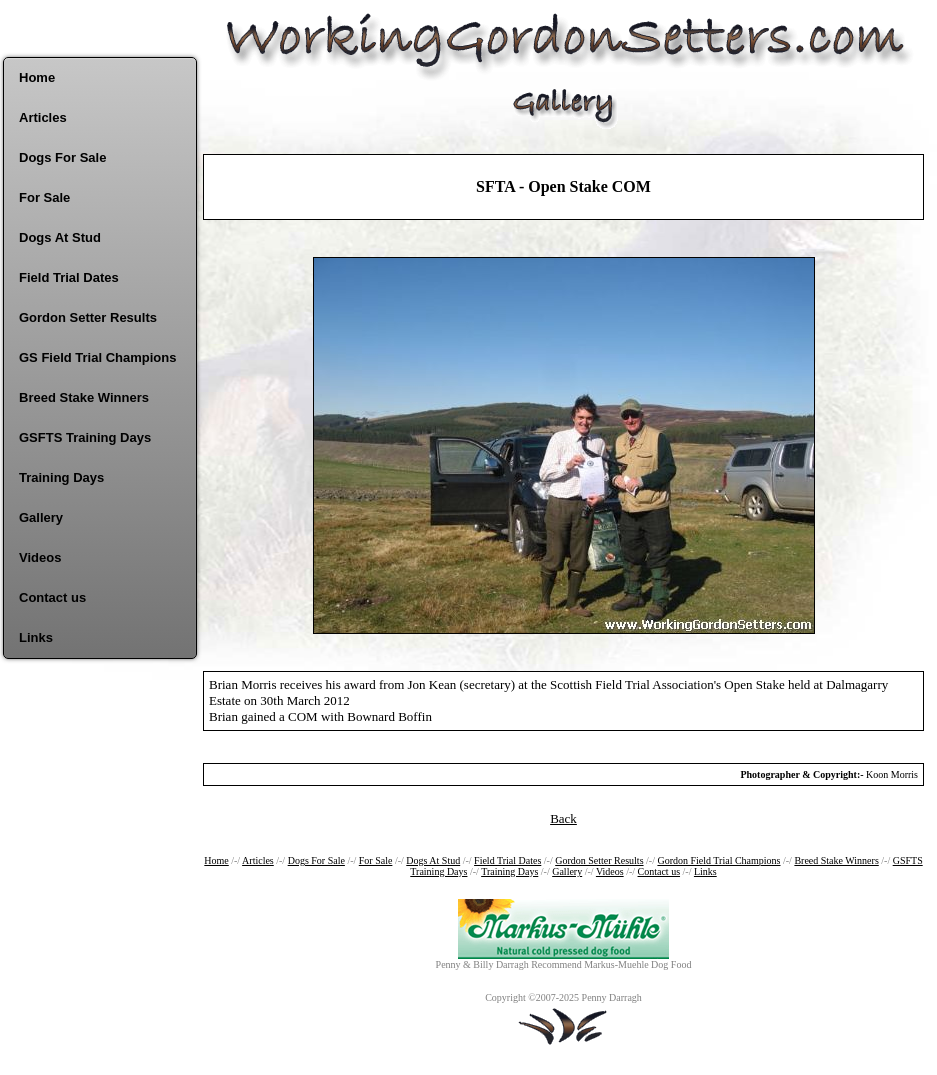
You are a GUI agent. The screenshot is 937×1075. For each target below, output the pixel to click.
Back (563, 818)
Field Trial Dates (69, 277)
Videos (40, 557)
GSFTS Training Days (85, 437)
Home (37, 77)
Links (36, 637)
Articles (43, 117)
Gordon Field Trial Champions (718, 860)
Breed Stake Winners (84, 397)
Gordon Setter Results (88, 317)
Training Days (61, 477)
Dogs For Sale (62, 157)
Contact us (52, 597)
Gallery (41, 517)
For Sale (44, 197)
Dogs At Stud (60, 237)
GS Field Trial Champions (97, 357)
